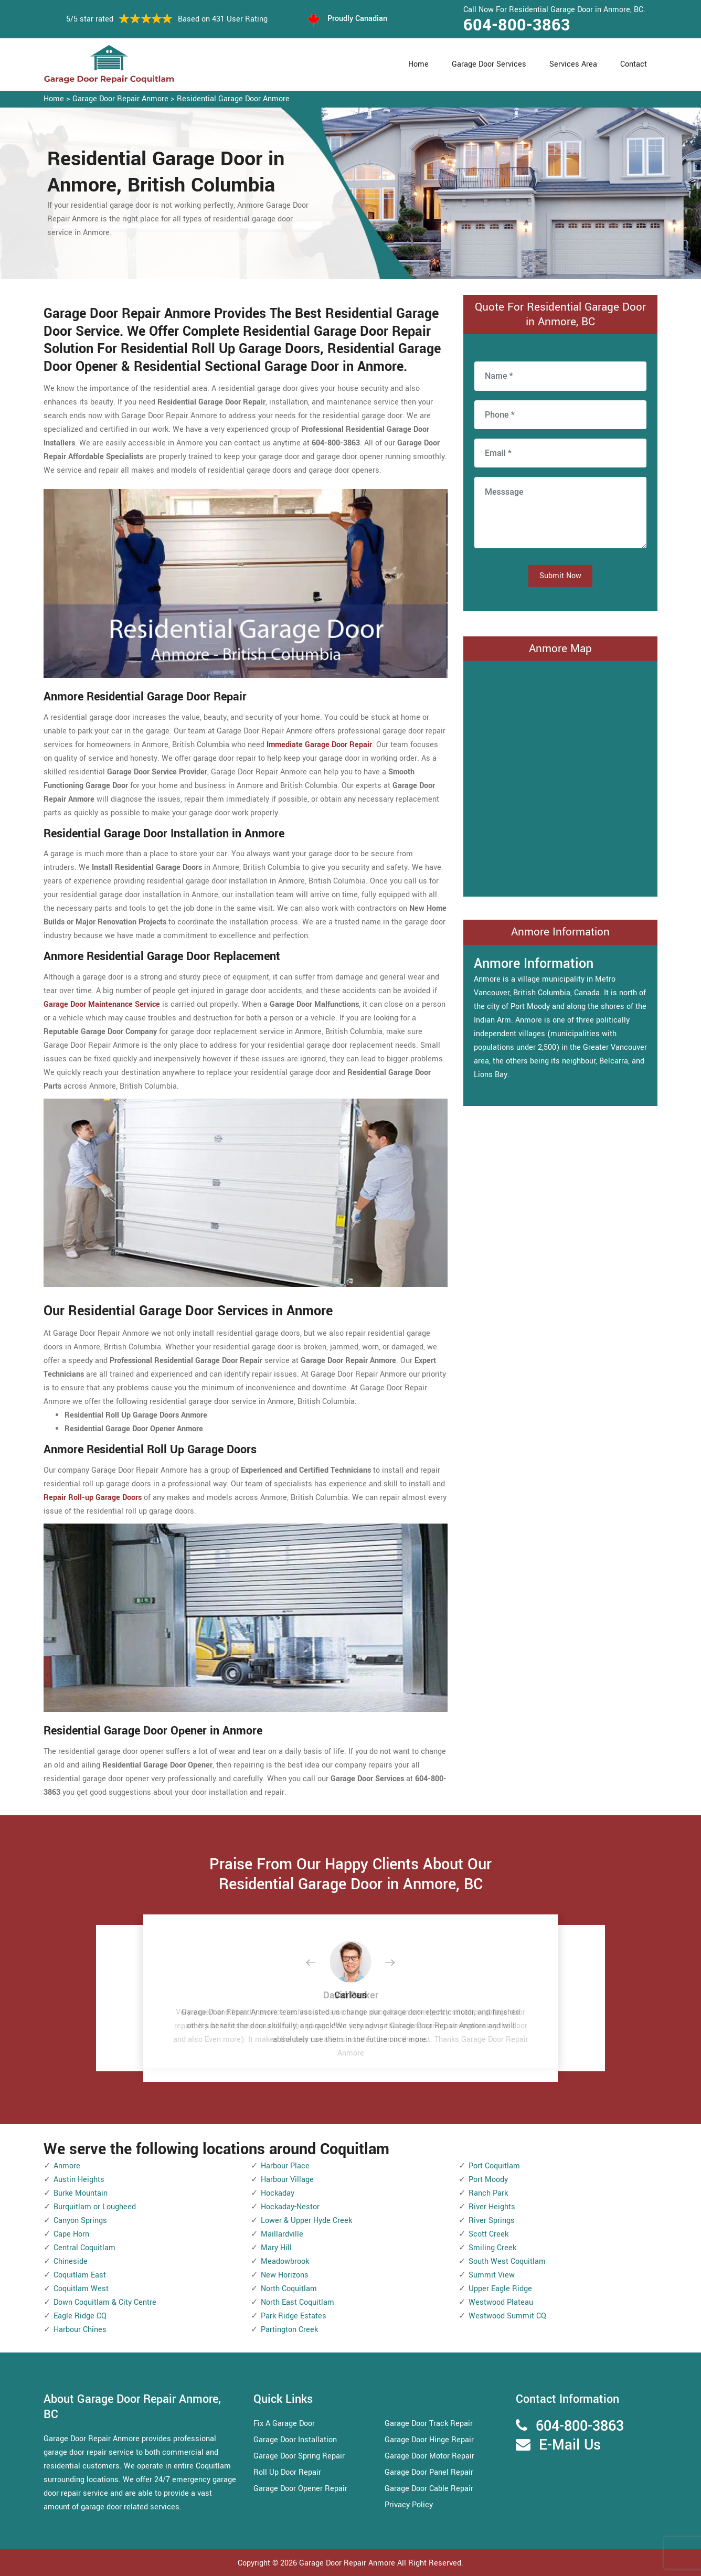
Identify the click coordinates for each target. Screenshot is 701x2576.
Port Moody (488, 2179)
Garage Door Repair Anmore (120, 98)
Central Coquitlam (84, 2247)
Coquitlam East (80, 2275)
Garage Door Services (489, 64)
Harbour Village (287, 2179)
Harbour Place (285, 2165)
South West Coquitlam (507, 2261)
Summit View (492, 2275)
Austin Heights (79, 2179)
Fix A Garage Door (284, 2423)
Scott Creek (488, 2234)
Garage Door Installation (295, 2439)
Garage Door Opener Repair (300, 2488)
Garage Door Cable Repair (429, 2488)
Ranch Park (488, 2193)
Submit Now (560, 575)
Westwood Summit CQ (507, 2316)
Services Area (573, 64)
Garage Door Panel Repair (429, 2472)
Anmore (67, 2165)
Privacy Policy (409, 2504)
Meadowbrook (285, 2261)
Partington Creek (289, 2329)
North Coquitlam (289, 2288)
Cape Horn (71, 2234)
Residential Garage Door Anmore (233, 98)
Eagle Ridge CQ (80, 2316)
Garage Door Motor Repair (429, 2456)
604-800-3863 (516, 25)
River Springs (492, 2220)
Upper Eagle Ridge (500, 2288)
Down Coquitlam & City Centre (105, 2302)
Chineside (71, 2261)
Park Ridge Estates (293, 2316)
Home (418, 64)
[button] (319, 1963)
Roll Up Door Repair (287, 2472)
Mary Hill (276, 2247)
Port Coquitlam (494, 2165)
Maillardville (282, 2234)
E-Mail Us (570, 2445)
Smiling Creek (492, 2247)
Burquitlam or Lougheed (95, 2206)
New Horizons (285, 2275)
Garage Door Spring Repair (299, 2456)
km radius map (560, 776)
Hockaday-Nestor (290, 2206)
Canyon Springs (80, 2220)
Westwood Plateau (501, 2302)
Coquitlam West (81, 2288)
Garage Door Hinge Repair (429, 2439)
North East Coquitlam (297, 2302)
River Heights (492, 2206)
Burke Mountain (81, 2193)
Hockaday (277, 2193)
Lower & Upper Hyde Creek (306, 2220)
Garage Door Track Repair (429, 2423)
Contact (633, 64)
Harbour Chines (80, 2329)
